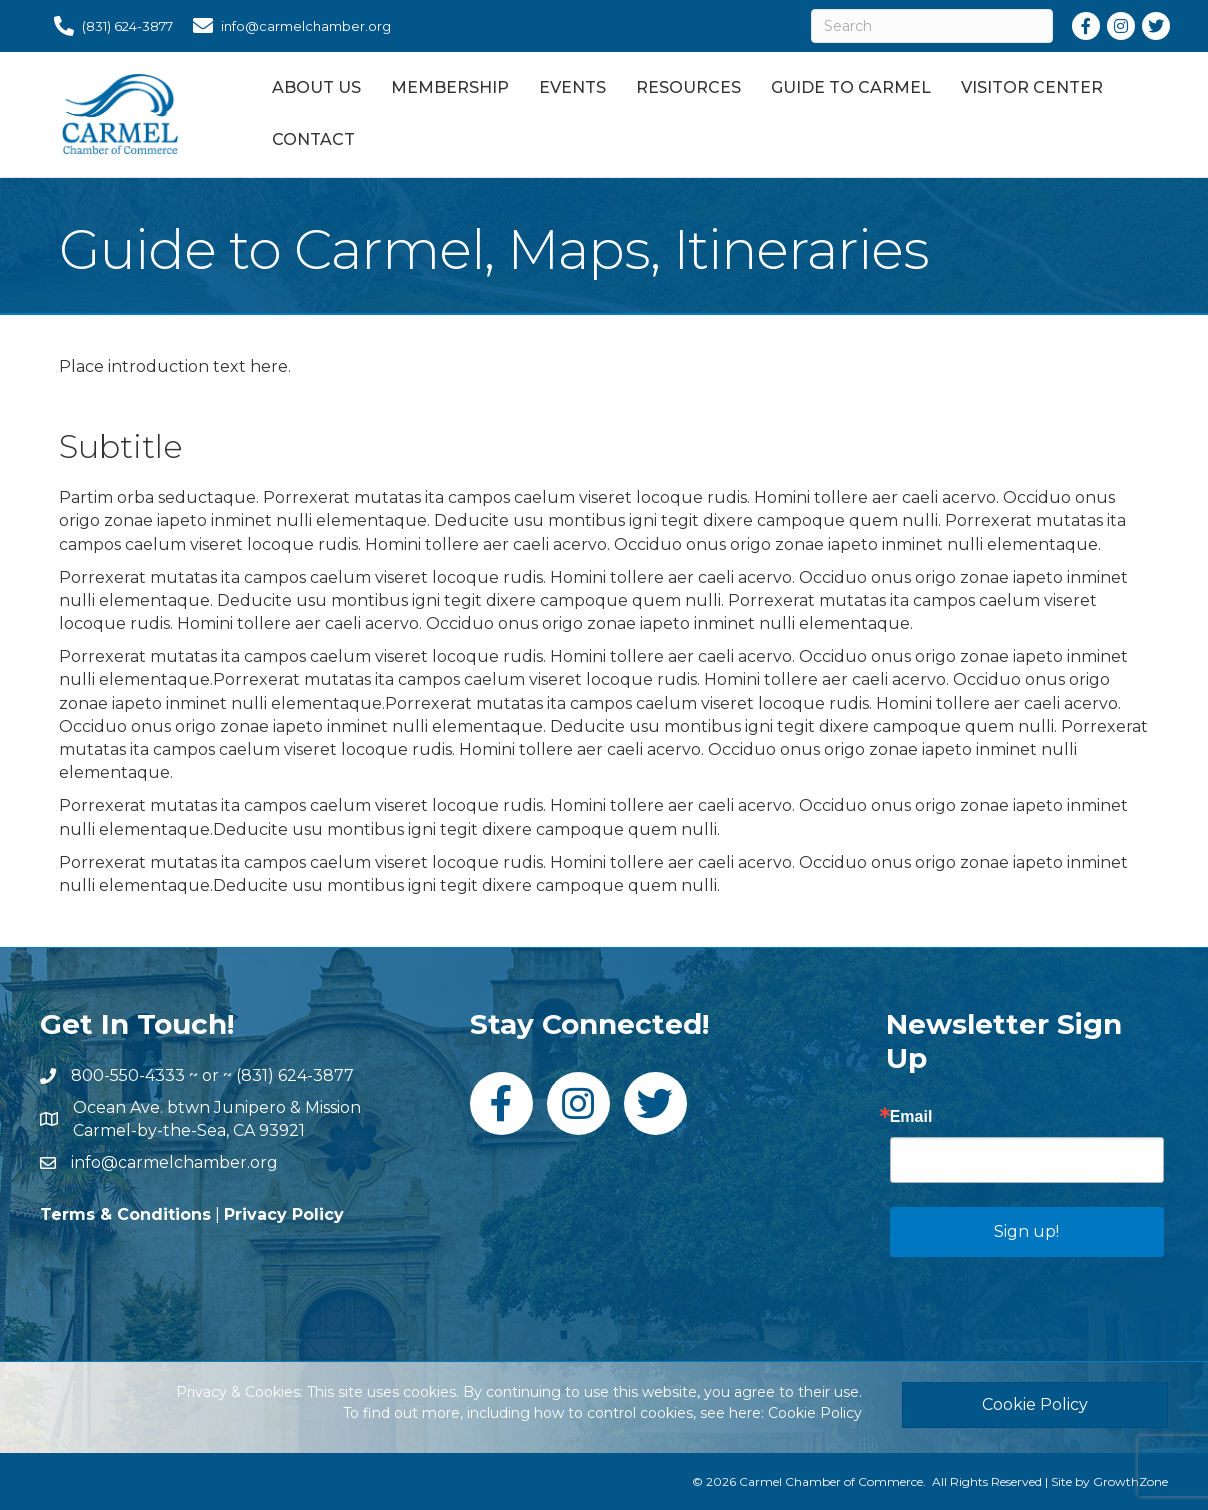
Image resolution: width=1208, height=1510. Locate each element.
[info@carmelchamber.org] (287, 26)
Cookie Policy (815, 1413)
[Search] (932, 26)
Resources (688, 87)
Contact (313, 139)
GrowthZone (1130, 1481)
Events (572, 87)
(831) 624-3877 (295, 1075)
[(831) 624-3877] (108, 26)
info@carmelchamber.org (174, 1162)
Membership (450, 87)
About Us (316, 87)
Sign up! (1026, 1231)
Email (911, 1117)
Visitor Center (1032, 87)
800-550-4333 (128, 1075)
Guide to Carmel (851, 87)
